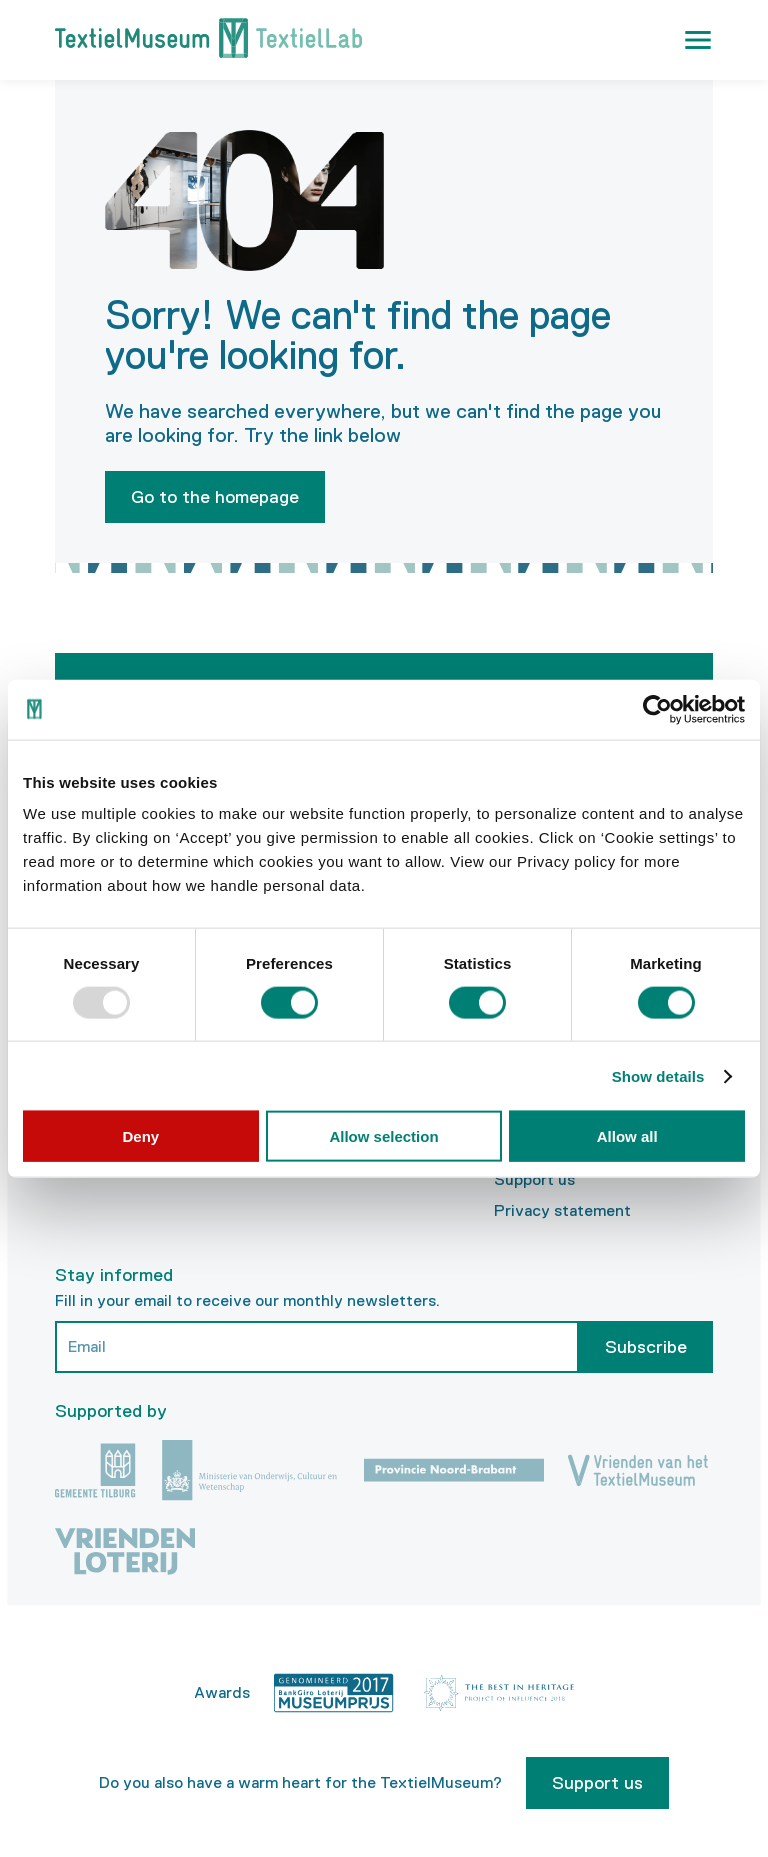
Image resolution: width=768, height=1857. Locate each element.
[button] (698, 40)
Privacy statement (562, 1210)
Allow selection (383, 1136)
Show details (658, 1075)
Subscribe (646, 1347)
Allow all (627, 1136)
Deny (140, 1136)
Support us (534, 1179)
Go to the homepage (215, 497)
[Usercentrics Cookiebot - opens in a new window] (657, 709)
